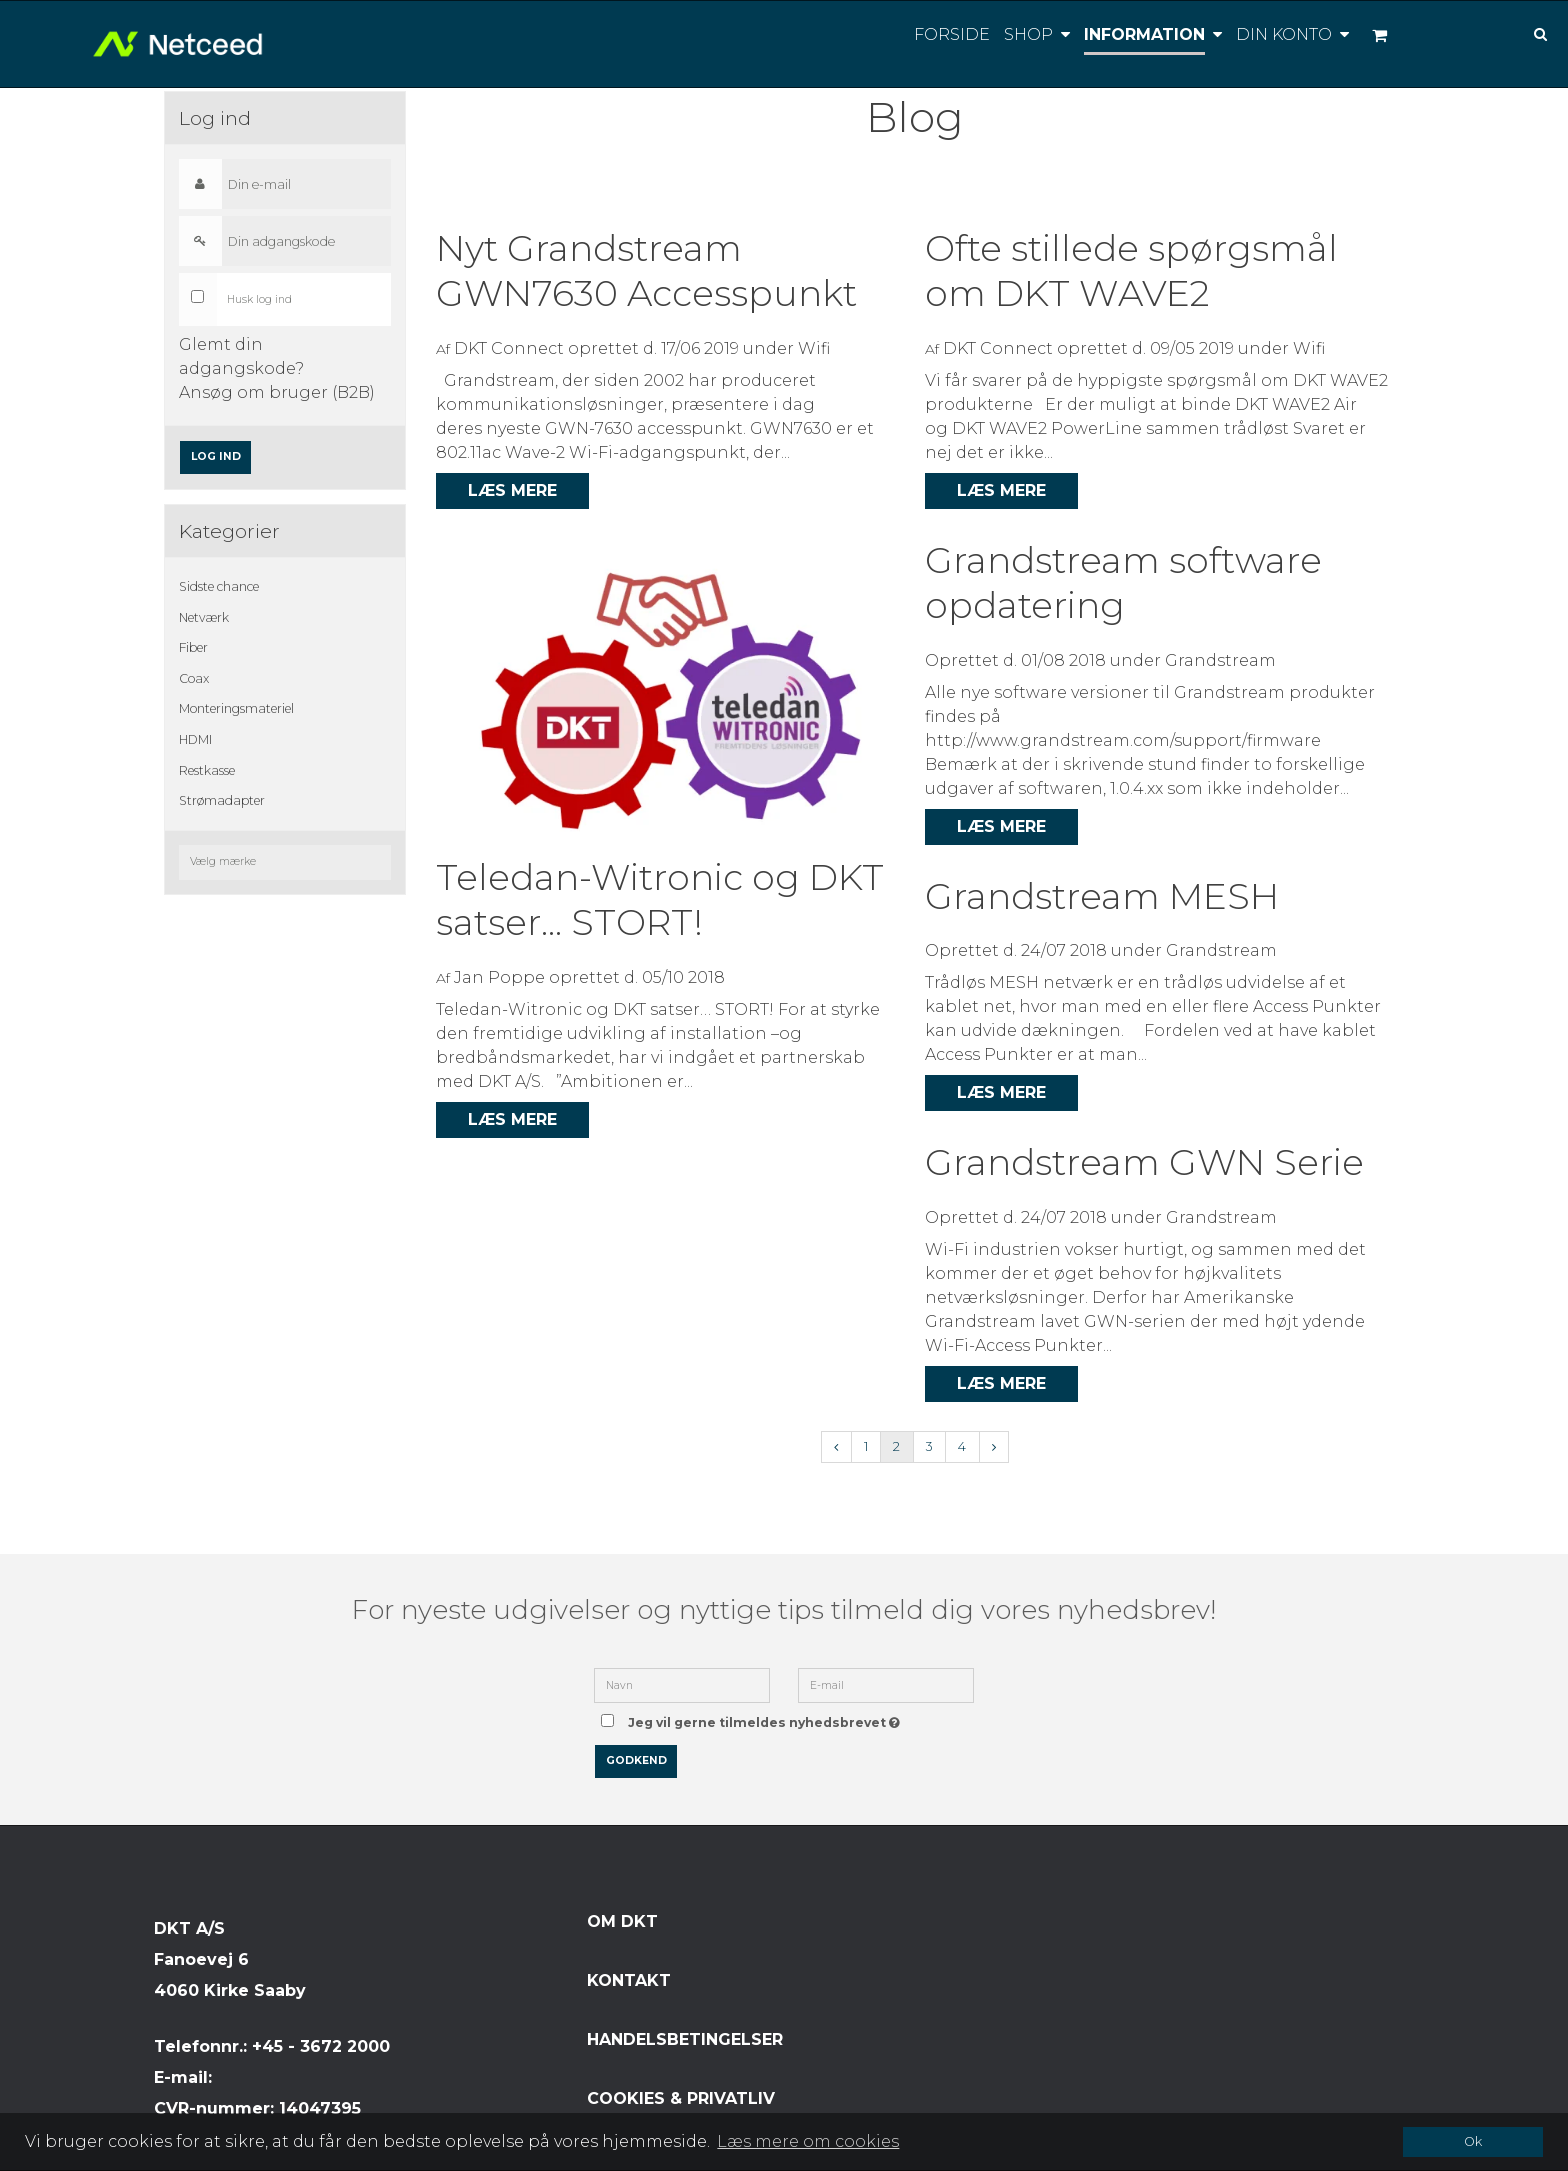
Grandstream (1220, 660)
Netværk (204, 617)
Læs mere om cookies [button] (808, 2141)
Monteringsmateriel (236, 708)
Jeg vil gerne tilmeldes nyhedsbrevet (768, 1716)
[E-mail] (886, 1685)
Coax (194, 678)
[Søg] (1526, 32)
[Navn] (682, 1685)
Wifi (814, 348)
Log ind (216, 456)
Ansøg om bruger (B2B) (277, 392)
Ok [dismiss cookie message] (1473, 2141)
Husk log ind (259, 299)
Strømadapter (222, 800)
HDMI (195, 739)
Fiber (193, 647)
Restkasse (207, 770)
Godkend (636, 1760)
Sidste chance (219, 586)
